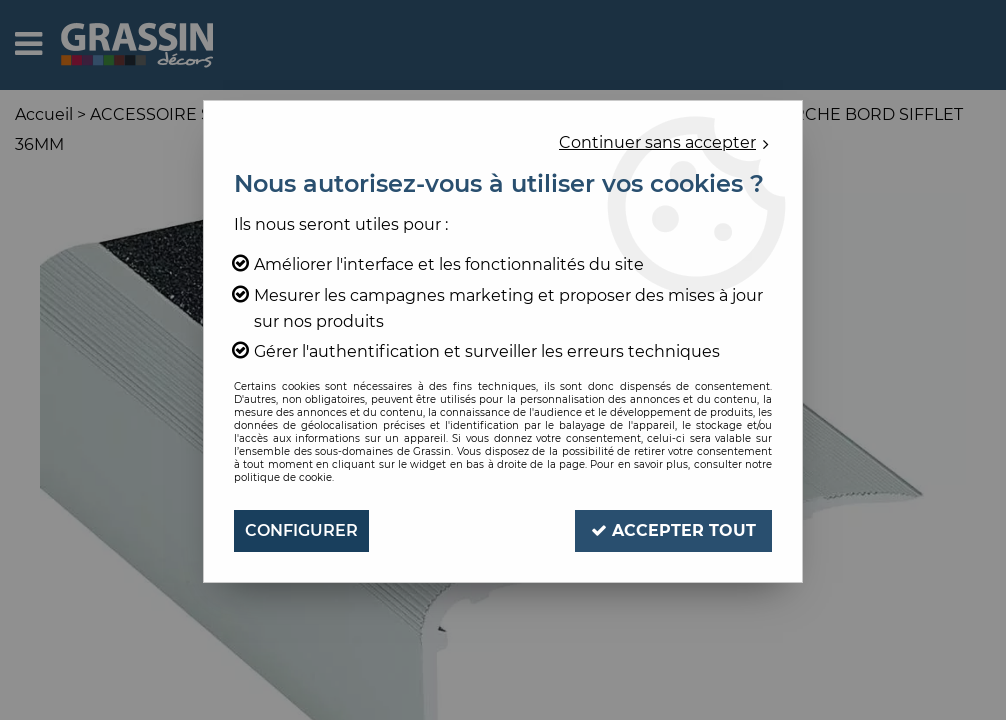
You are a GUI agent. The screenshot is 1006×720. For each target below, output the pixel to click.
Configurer (301, 530)
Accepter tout (673, 530)
